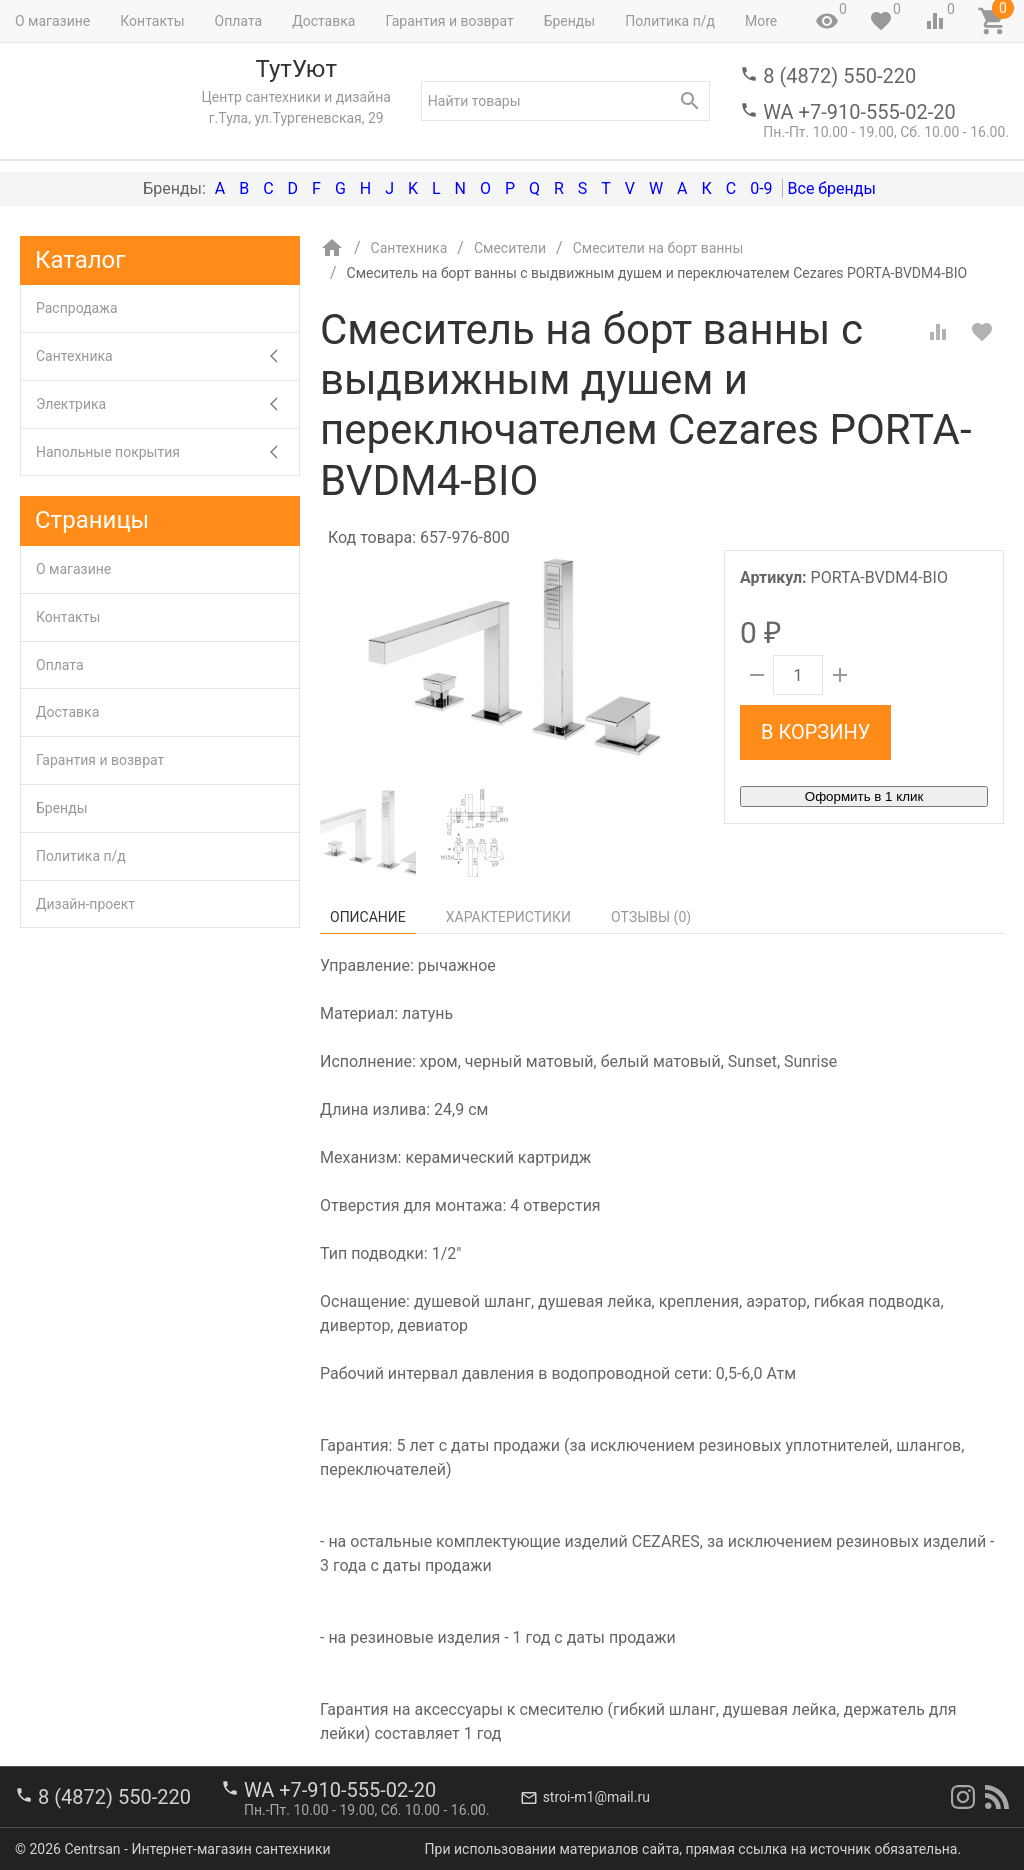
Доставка (323, 21)
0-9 (761, 188)
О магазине (52, 21)
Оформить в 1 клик (864, 796)
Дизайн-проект (85, 904)
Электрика (167, 404)
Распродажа (77, 308)
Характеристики (508, 917)
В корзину (815, 732)
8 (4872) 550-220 (839, 76)
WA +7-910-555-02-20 (859, 112)
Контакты (152, 21)
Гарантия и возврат (449, 21)
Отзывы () (651, 917)
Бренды (570, 21)
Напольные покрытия (167, 452)
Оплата (239, 21)
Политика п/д (670, 21)
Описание (368, 917)
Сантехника (167, 356)
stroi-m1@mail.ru (596, 1797)
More (761, 21)
